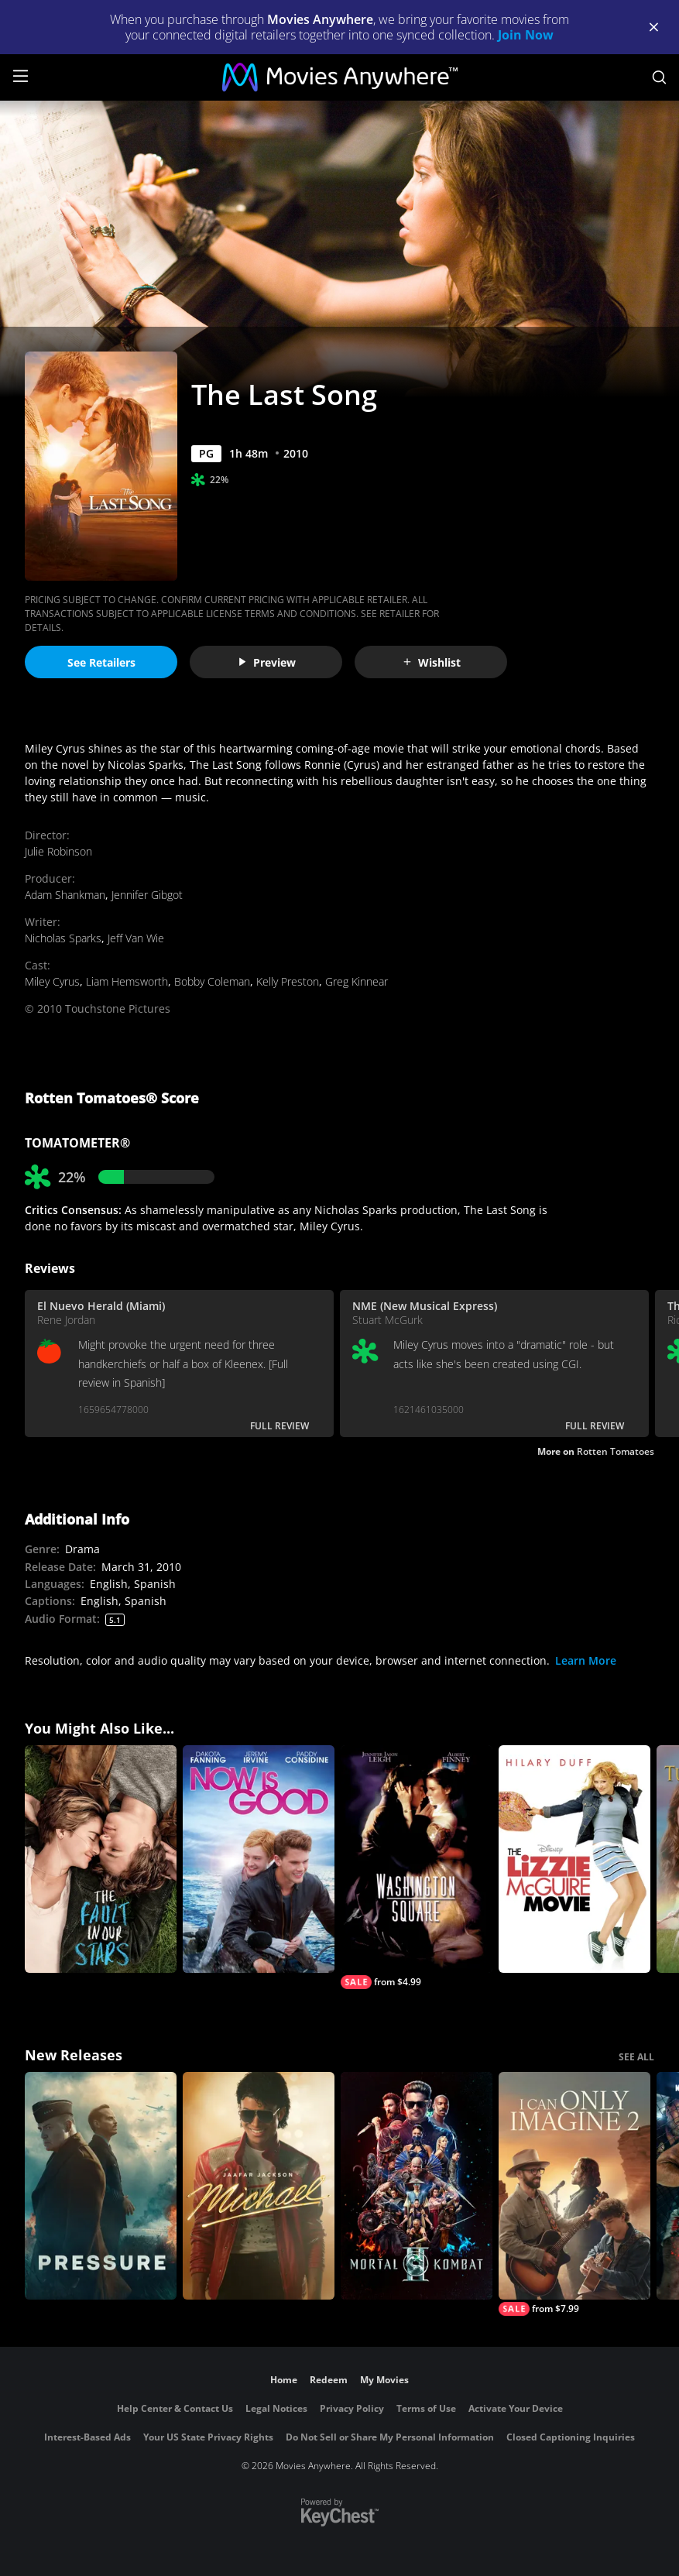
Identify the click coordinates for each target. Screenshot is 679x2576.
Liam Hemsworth (127, 981)
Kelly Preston (287, 981)
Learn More (585, 1660)
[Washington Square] (416, 1867)
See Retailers (101, 662)
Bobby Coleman (212, 981)
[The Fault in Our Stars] (101, 1859)
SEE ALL (636, 2056)
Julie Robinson (58, 851)
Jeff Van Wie (136, 938)
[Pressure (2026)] (101, 2186)
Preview (266, 662)
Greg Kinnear (356, 981)
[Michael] (258, 2186)
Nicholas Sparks (63, 938)
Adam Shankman (65, 894)
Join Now (526, 34)
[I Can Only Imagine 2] (574, 2194)
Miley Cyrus (52, 981)
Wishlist (431, 662)
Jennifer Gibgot (147, 894)
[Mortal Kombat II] (416, 2186)
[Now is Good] (258, 1859)
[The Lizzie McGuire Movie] (574, 1859)
